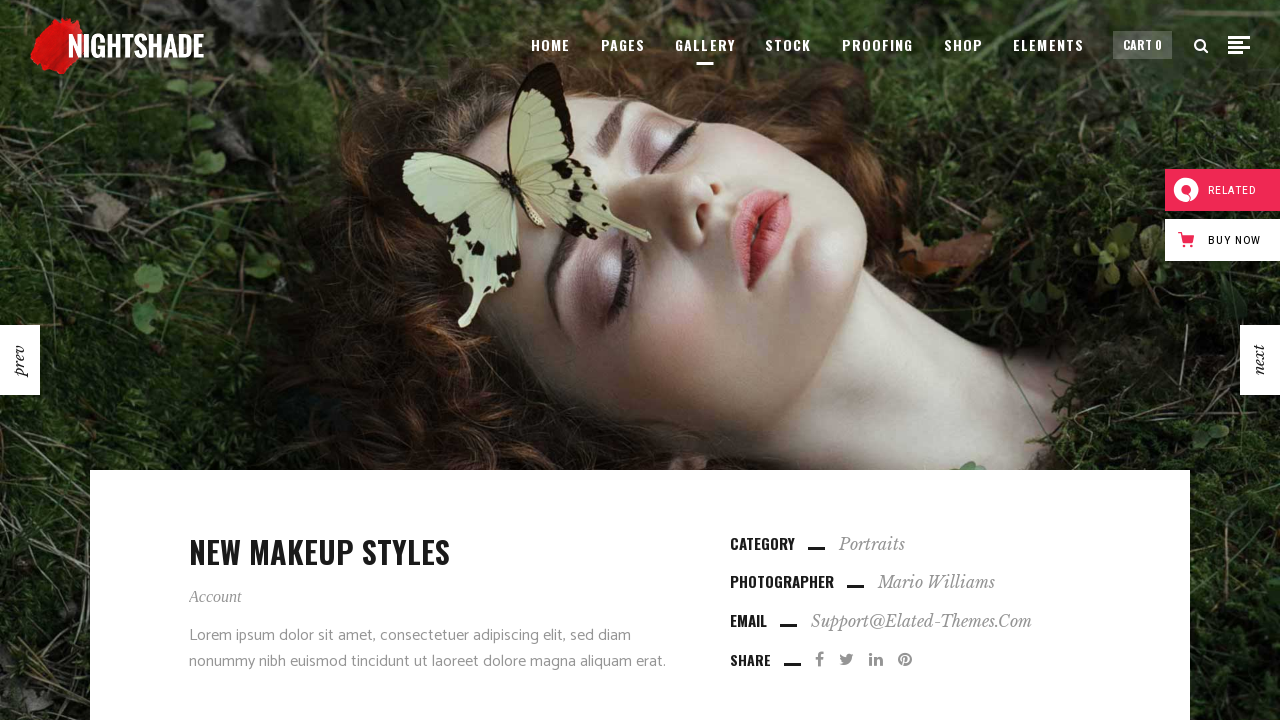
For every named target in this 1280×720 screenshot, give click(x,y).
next (1258, 360)
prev (18, 360)
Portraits (872, 544)
